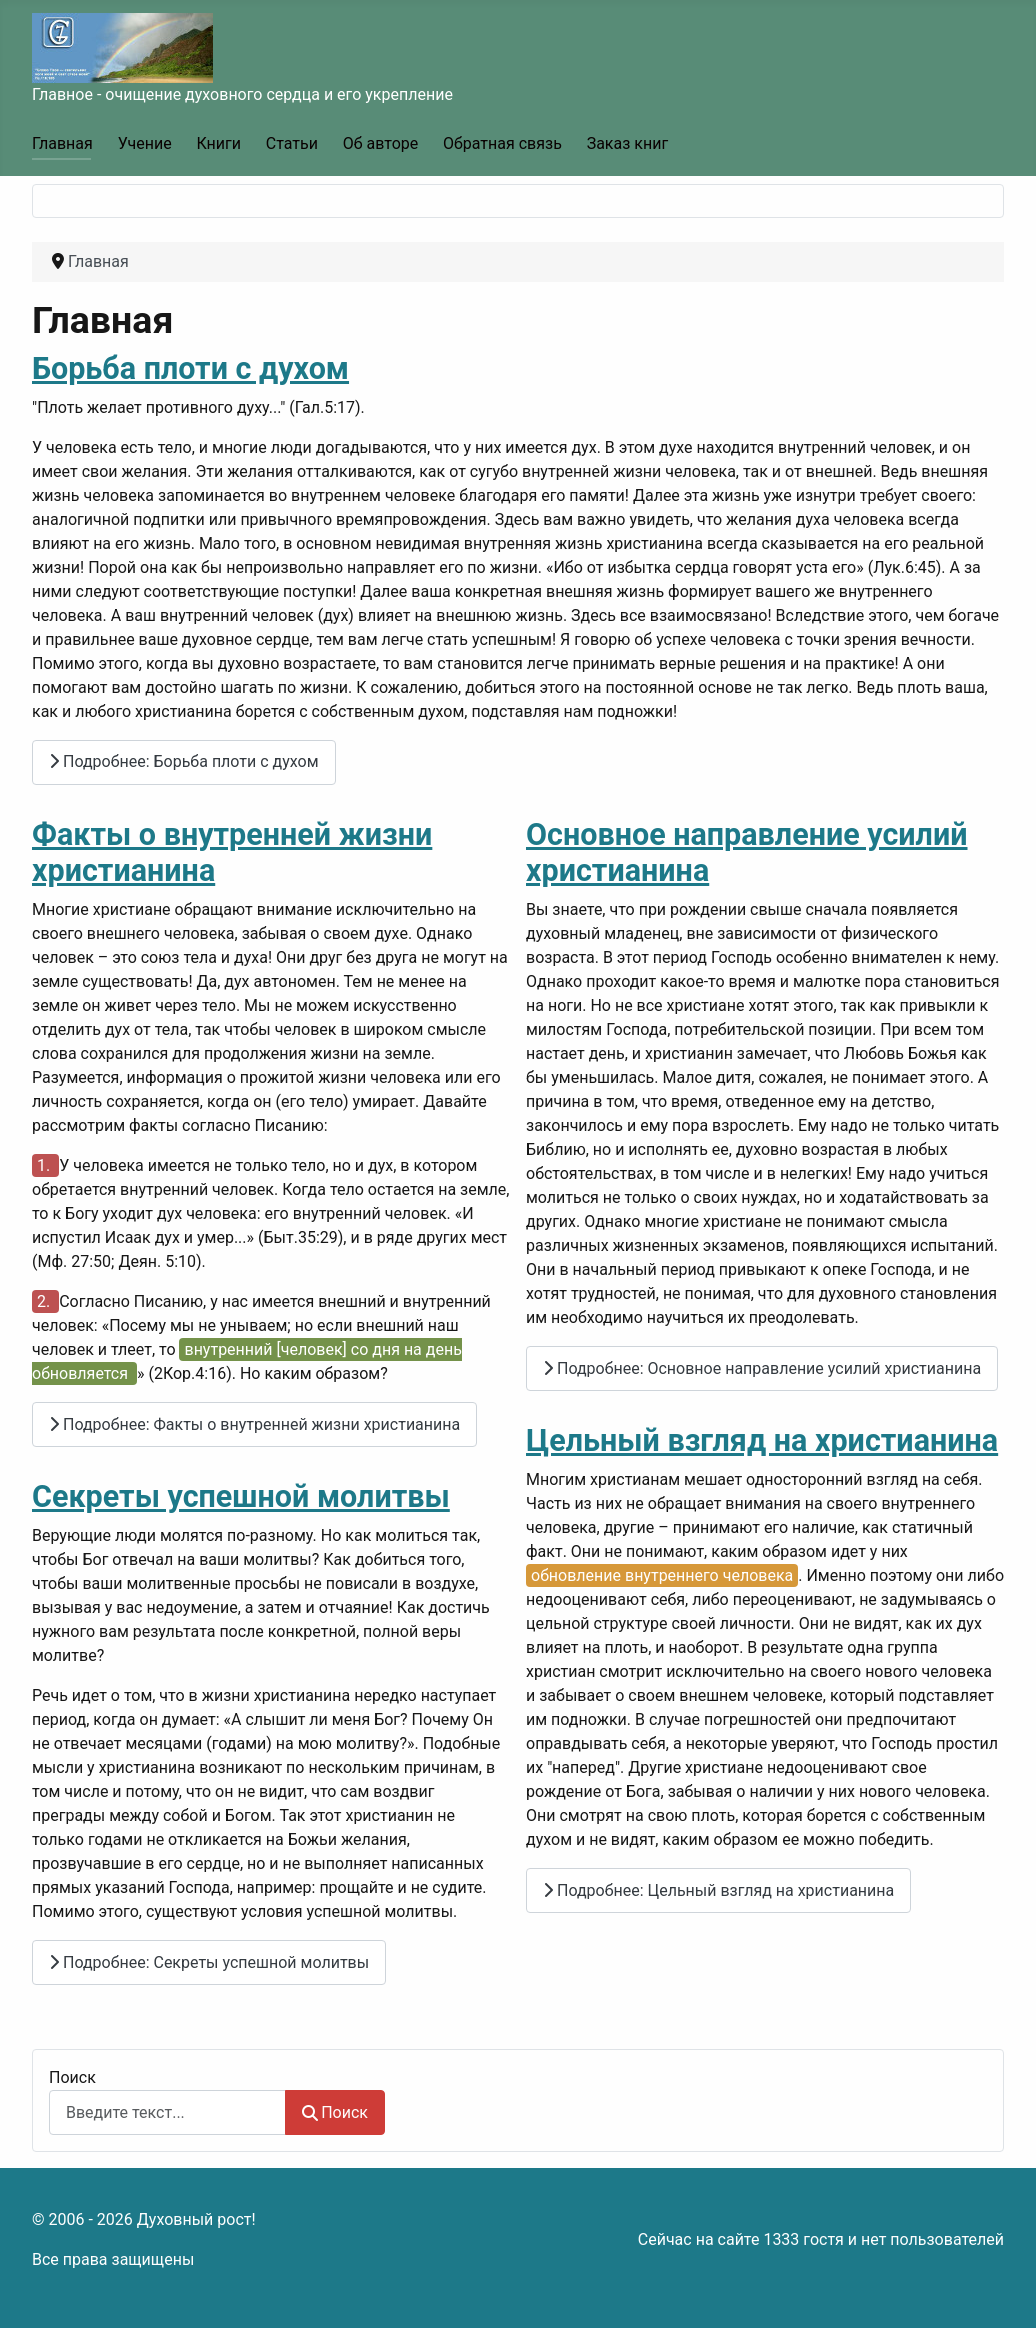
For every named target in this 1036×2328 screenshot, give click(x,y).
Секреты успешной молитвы (241, 1496)
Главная (62, 143)
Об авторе (381, 143)
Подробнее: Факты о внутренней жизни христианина (254, 1424)
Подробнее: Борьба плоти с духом (184, 761)
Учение (145, 143)
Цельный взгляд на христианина (762, 1440)
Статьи (292, 143)
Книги (218, 143)
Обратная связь (502, 143)
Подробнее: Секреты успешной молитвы (209, 1962)
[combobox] (167, 2112)
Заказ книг (627, 143)
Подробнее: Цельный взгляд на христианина (718, 1890)
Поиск (72, 2077)
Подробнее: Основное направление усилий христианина (762, 1368)
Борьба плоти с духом (190, 368)
